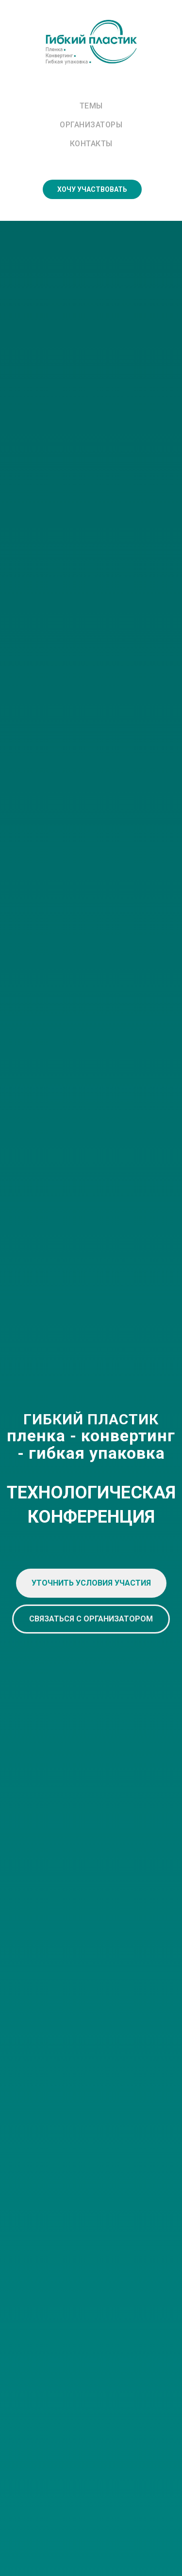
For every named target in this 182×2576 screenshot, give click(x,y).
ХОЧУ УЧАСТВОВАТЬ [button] (92, 189)
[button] (91, 1583)
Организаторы (91, 124)
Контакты (91, 143)
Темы (91, 105)
